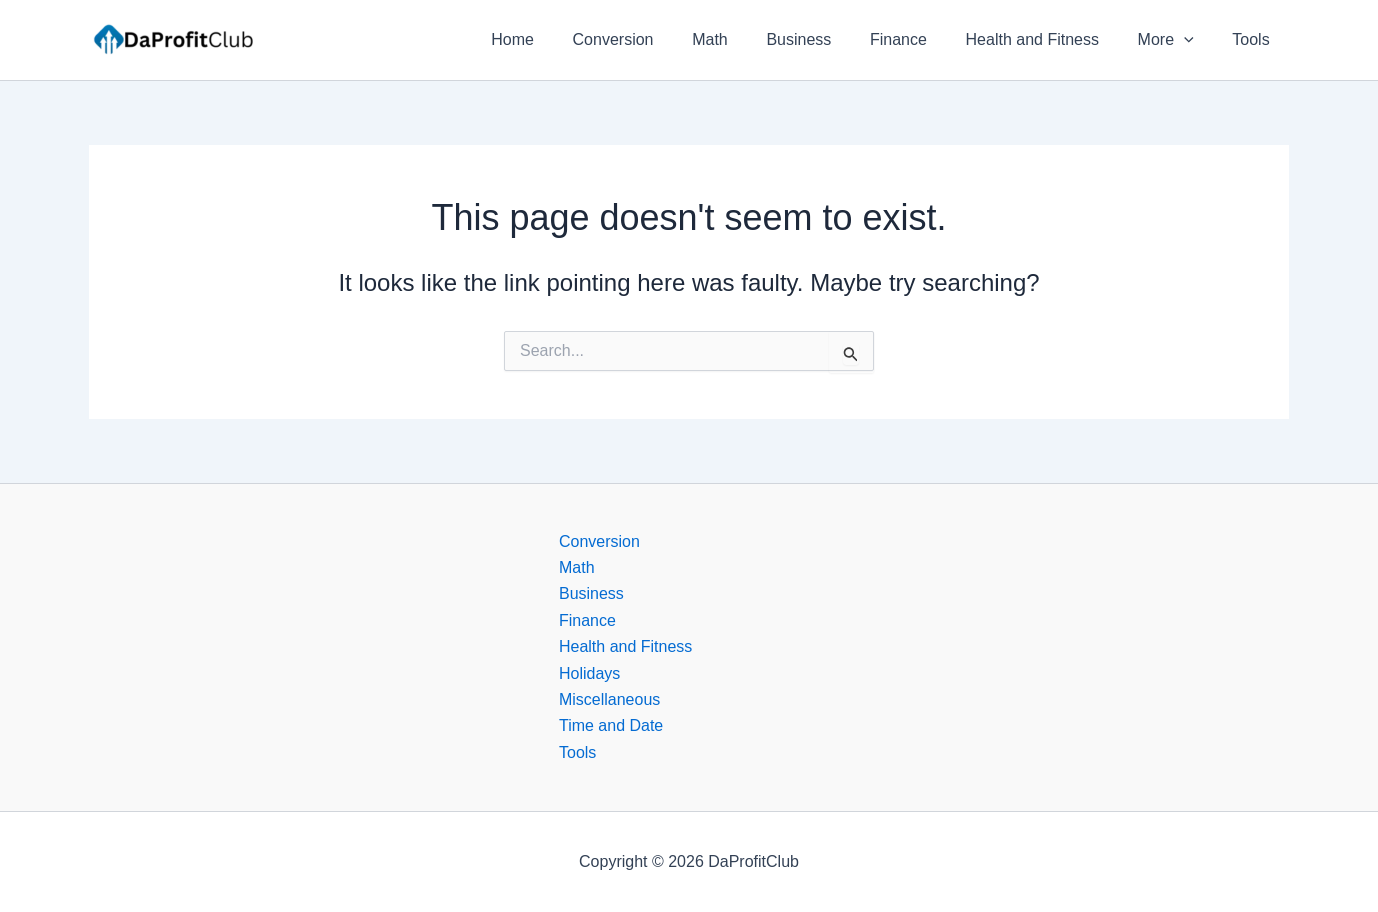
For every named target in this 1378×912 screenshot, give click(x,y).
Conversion (656, 39)
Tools (1254, 39)
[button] (1194, 40)
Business (828, 39)
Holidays (589, 673)
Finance (921, 39)
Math (747, 39)
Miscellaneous (609, 699)
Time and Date (611, 725)
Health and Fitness (1048, 39)
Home (562, 39)
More (1176, 40)
